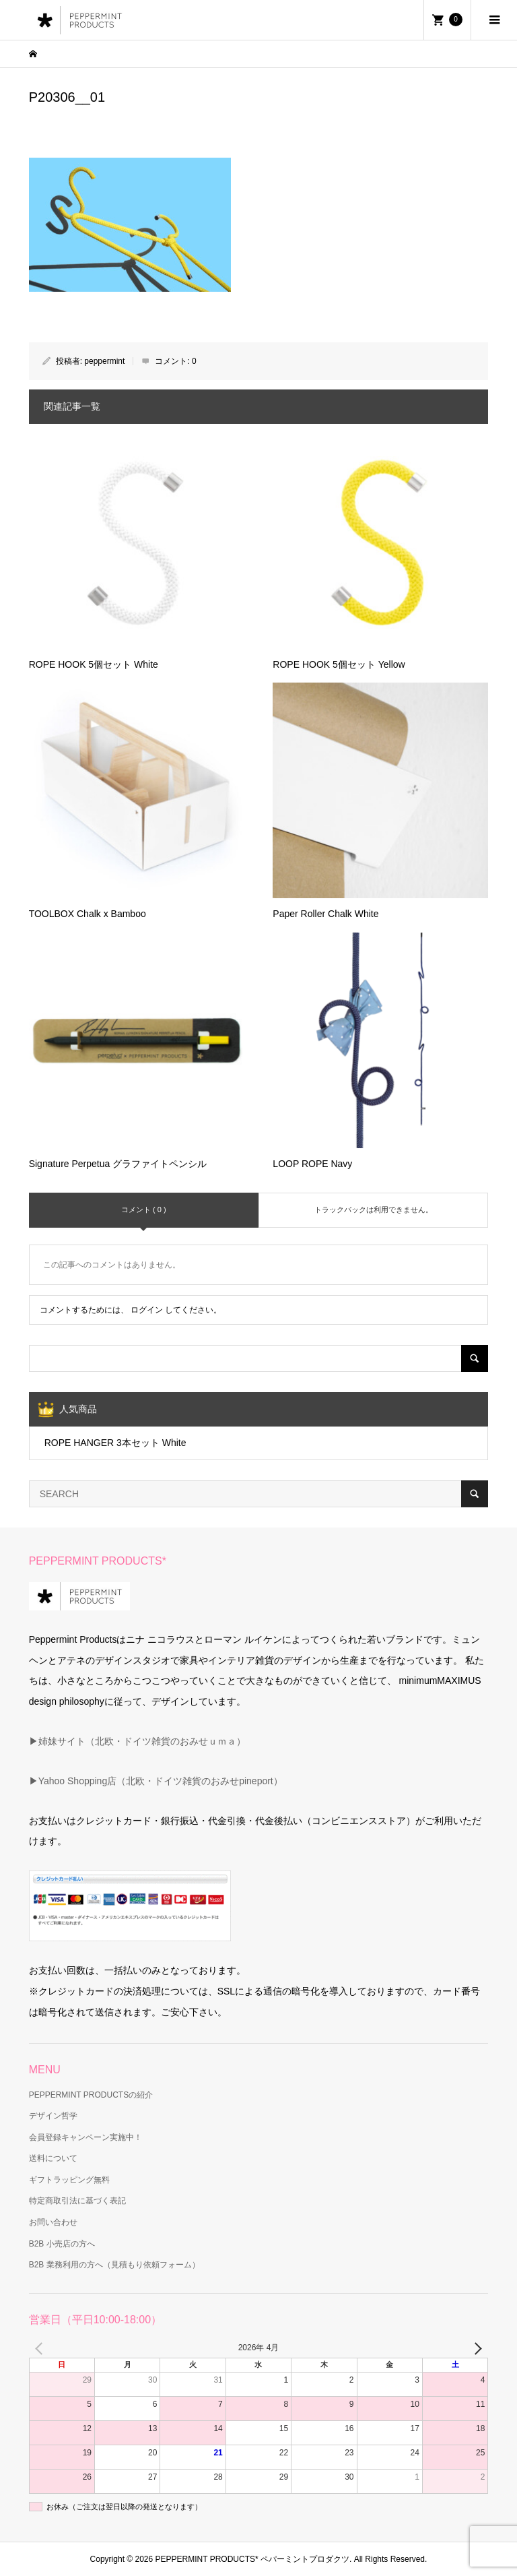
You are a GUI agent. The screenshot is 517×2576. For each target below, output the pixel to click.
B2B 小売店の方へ (62, 2244)
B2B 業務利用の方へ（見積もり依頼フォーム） (114, 2264)
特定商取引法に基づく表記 (77, 2200)
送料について (53, 2158)
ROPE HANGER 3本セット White (115, 1442)
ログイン (147, 1310)
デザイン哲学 (53, 2116)
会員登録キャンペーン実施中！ (85, 2137)
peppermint (104, 361)
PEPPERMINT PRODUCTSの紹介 (91, 2095)
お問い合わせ (53, 2222)
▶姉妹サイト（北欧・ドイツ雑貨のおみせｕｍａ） (137, 1741)
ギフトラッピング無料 (69, 2180)
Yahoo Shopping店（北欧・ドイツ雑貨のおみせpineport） (160, 1781)
